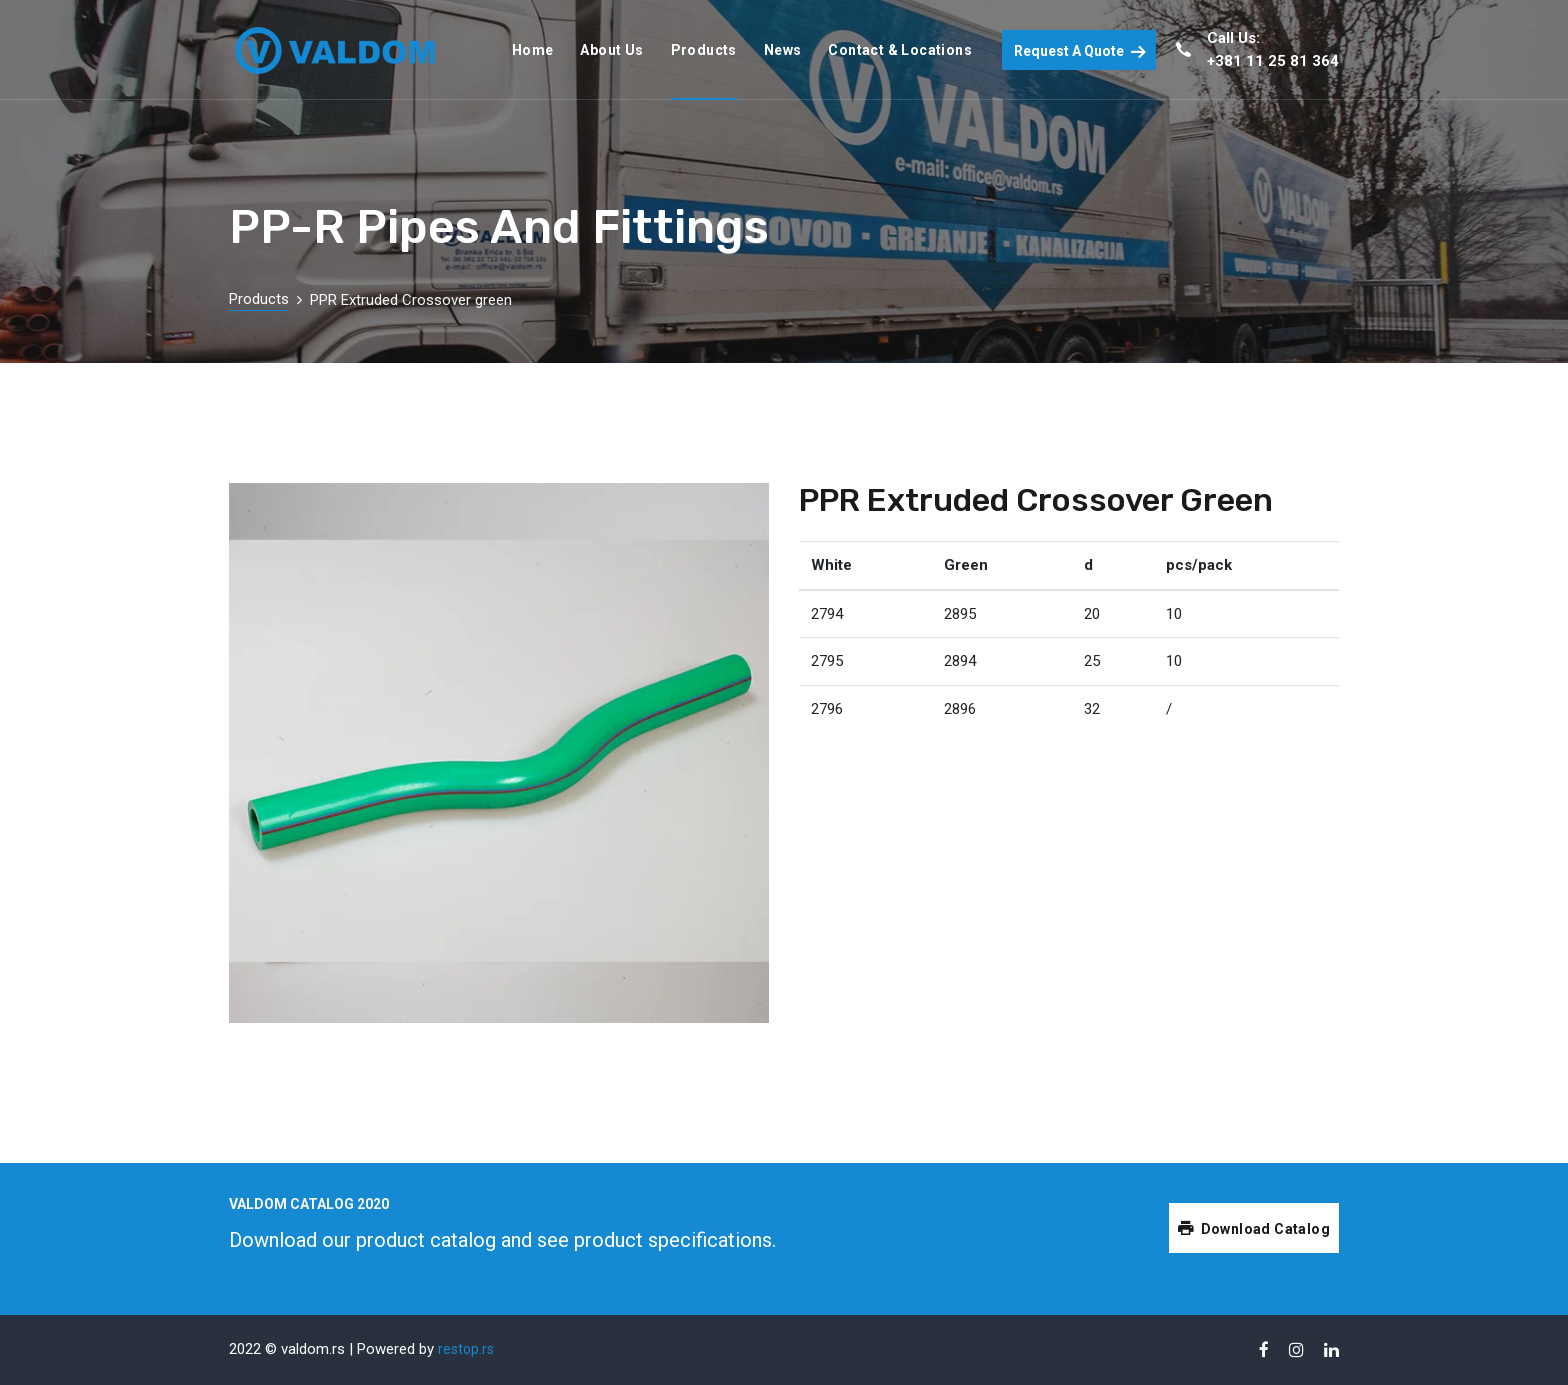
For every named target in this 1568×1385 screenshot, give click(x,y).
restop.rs (466, 1349)
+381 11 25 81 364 (1273, 61)
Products (259, 299)
